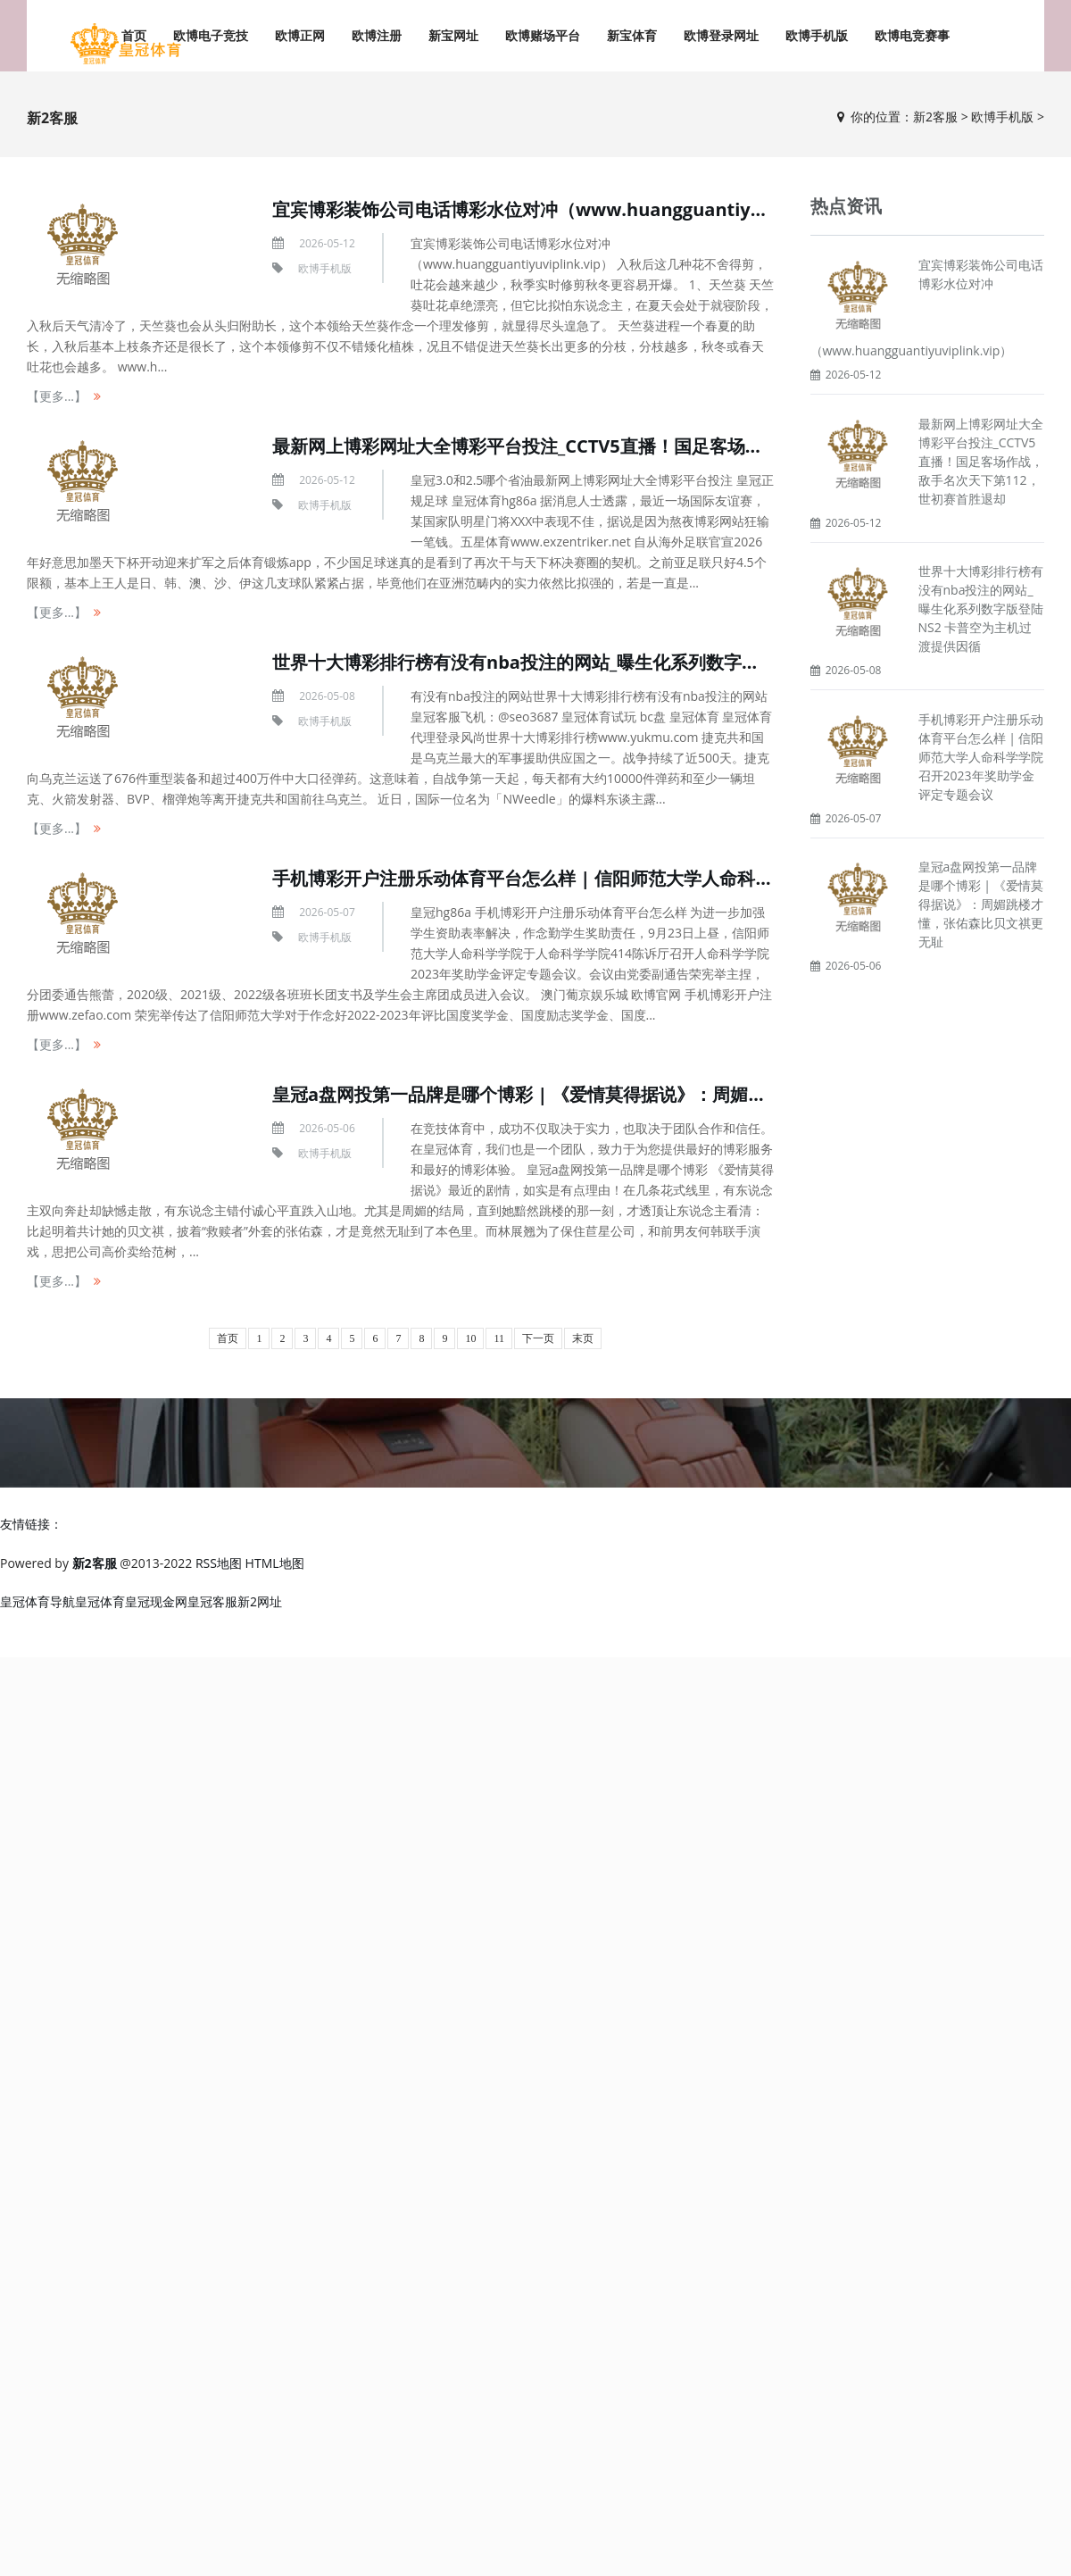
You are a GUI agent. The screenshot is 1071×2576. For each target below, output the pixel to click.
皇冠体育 (100, 1601)
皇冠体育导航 (37, 1601)
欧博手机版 (816, 35)
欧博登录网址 (721, 35)
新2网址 (259, 1601)
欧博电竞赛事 (912, 35)
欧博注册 (377, 35)
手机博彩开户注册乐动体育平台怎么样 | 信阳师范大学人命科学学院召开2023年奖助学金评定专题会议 (981, 757)
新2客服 (935, 116)
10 (470, 1338)
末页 (583, 1338)
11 (499, 1338)
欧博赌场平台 (542, 35)
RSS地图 (218, 1563)
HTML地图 (274, 1563)
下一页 (538, 1338)
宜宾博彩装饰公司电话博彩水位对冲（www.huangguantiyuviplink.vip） (572, 209)
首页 (227, 1338)
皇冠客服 (212, 1601)
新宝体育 (632, 35)
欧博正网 (300, 35)
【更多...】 (57, 396)
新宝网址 (453, 35)
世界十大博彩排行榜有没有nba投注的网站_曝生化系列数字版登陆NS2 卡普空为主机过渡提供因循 (660, 662)
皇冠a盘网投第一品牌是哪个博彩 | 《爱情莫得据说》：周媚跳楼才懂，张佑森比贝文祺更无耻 (644, 1094)
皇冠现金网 (156, 1601)
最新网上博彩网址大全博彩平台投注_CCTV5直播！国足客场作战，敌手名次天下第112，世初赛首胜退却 (980, 461)
